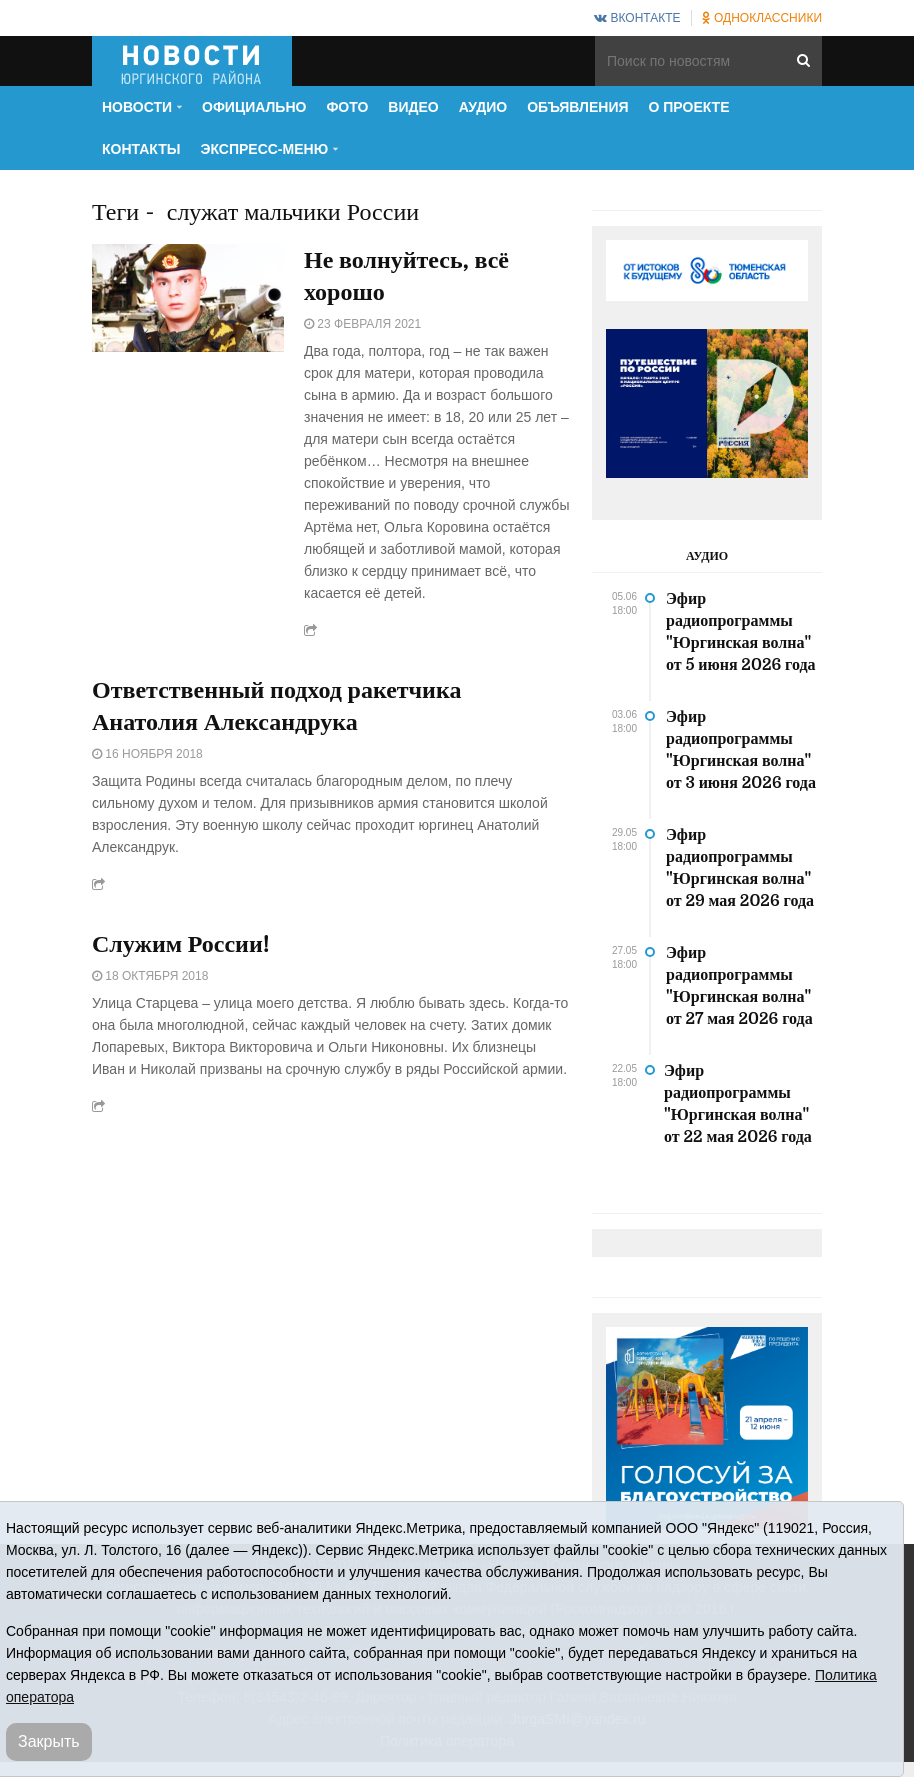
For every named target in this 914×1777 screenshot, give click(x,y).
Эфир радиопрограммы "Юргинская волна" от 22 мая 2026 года (738, 1104)
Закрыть (49, 1741)
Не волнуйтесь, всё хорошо (406, 276)
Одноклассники (762, 18)
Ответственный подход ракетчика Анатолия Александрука (276, 706)
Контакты (141, 149)
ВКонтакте (637, 18)
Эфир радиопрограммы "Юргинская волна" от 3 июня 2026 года (741, 750)
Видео (413, 107)
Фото (347, 107)
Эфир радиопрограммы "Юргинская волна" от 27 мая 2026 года (739, 986)
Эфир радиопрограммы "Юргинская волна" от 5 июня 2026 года (741, 632)
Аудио (483, 107)
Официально (254, 107)
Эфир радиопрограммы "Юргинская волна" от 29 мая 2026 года (740, 868)
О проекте (689, 107)
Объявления (577, 107)
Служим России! (181, 944)
